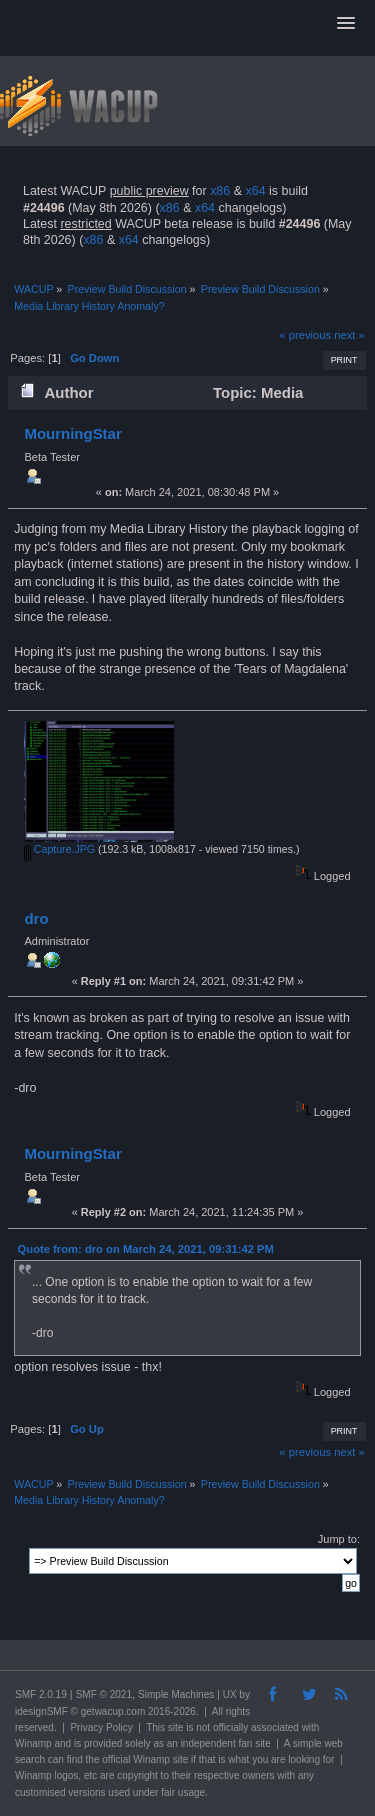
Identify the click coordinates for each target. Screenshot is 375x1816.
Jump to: (339, 1539)
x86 (220, 191)
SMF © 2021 (104, 1694)
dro (36, 918)
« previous (305, 335)
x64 (255, 191)
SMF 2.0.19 (41, 1694)
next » (349, 335)
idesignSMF (41, 1711)
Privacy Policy (101, 1727)
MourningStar (72, 433)
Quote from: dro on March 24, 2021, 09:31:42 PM (146, 1249)
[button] (346, 24)
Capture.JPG (59, 849)
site (176, 1727)
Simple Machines (176, 1694)
